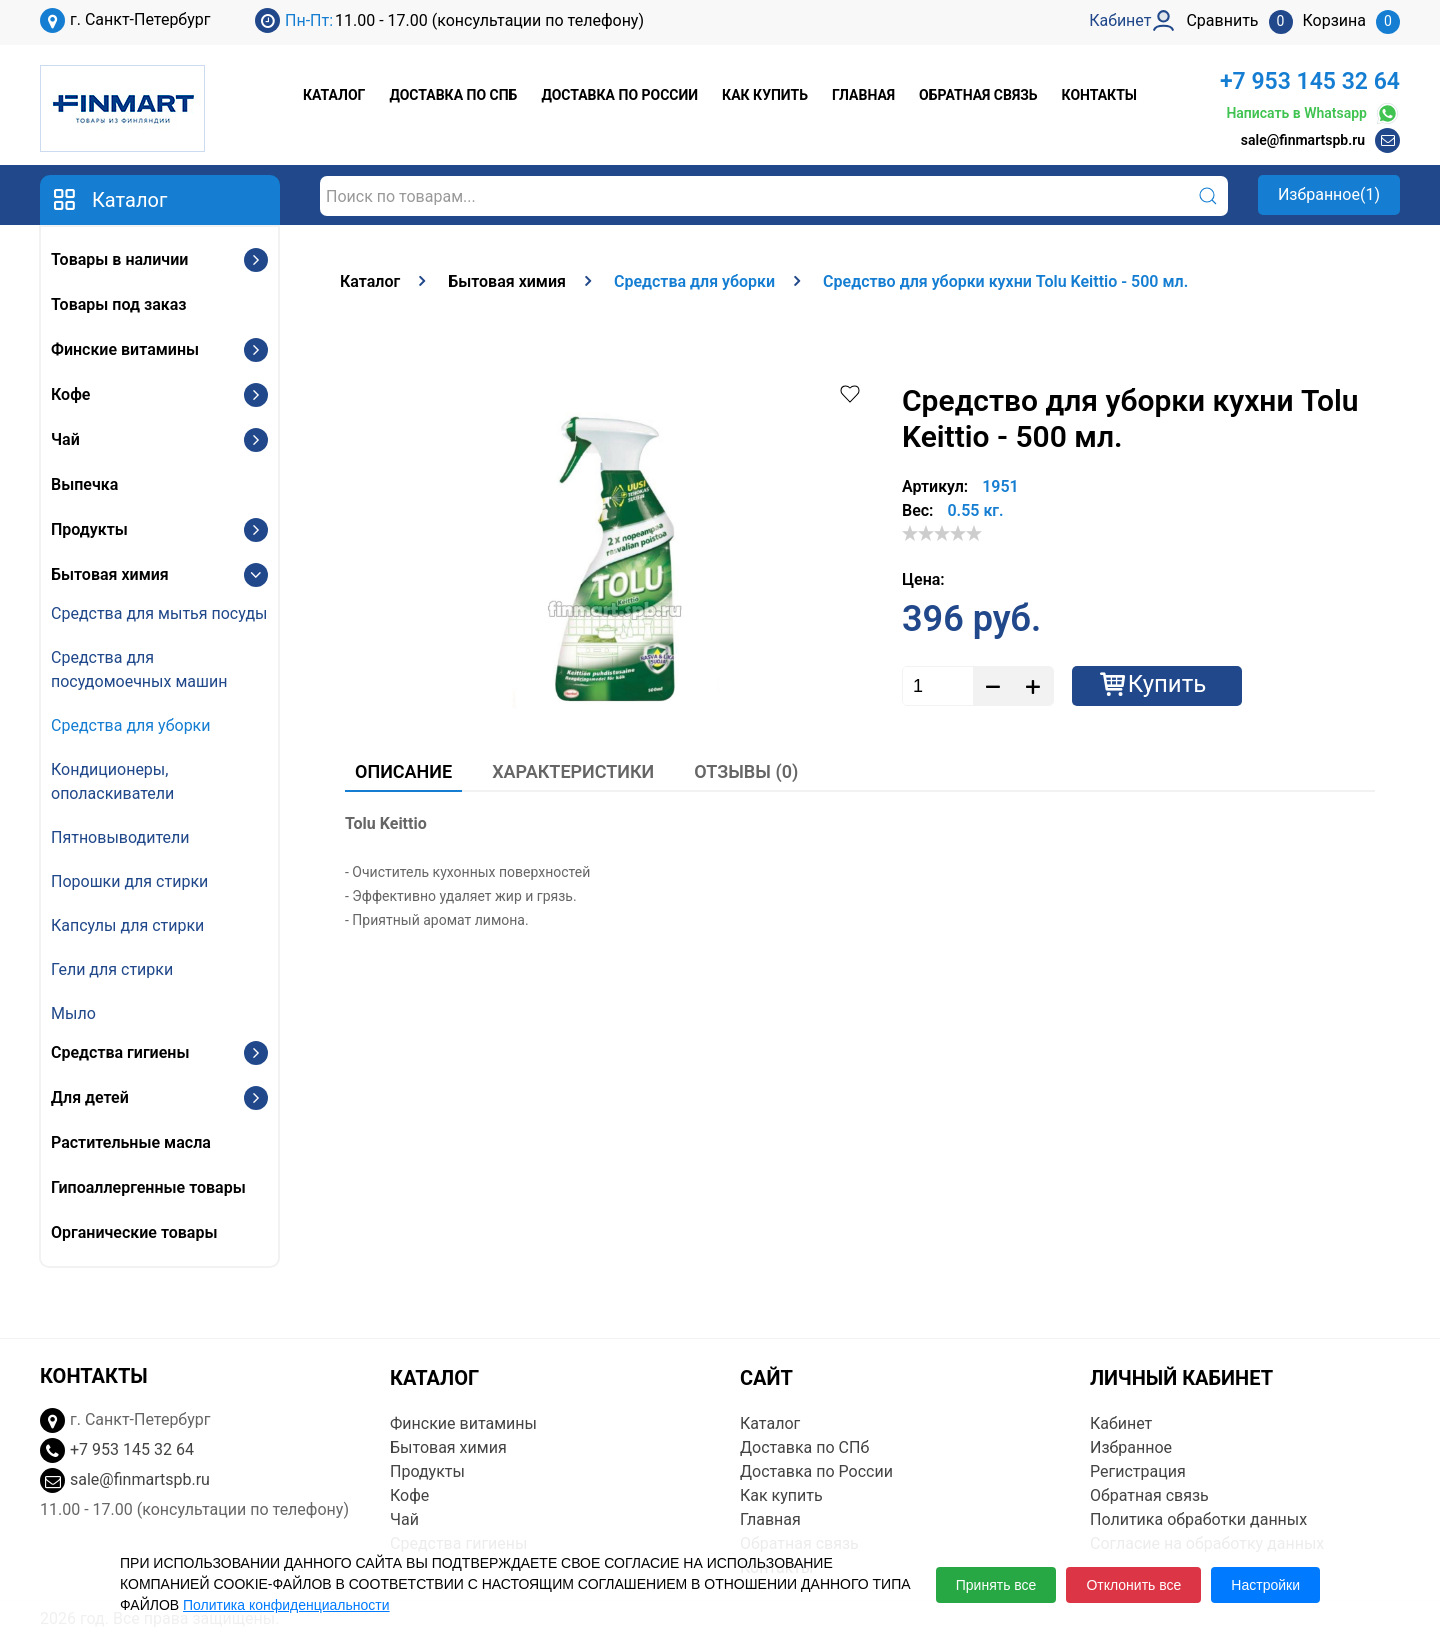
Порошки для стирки (129, 881)
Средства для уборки (131, 725)
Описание (403, 771)
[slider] (942, 533)
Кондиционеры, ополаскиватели (112, 781)
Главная (863, 95)
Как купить (765, 95)
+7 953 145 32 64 (1310, 81)
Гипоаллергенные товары (148, 1187)
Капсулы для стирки (127, 925)
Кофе (70, 394)
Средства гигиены (120, 1052)
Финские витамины (125, 349)
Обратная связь (978, 95)
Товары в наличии (119, 259)
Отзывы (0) (746, 771)
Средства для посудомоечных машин (139, 669)
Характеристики (573, 771)
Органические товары (134, 1232)
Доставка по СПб (453, 95)
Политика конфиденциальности (286, 1605)
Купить (1167, 684)
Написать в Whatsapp (1313, 113)
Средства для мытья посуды (159, 613)
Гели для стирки (112, 969)
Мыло (73, 1013)
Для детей (90, 1097)
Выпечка (84, 484)
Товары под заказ (118, 304)
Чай (65, 439)
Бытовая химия (110, 574)
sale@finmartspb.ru (1303, 140)
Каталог (334, 95)
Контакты (1099, 95)
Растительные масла (131, 1142)
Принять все (996, 1585)
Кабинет (1121, 1423)
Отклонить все (1133, 1585)
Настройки (1265, 1585)
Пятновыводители (120, 837)
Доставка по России (619, 95)
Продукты (89, 529)
